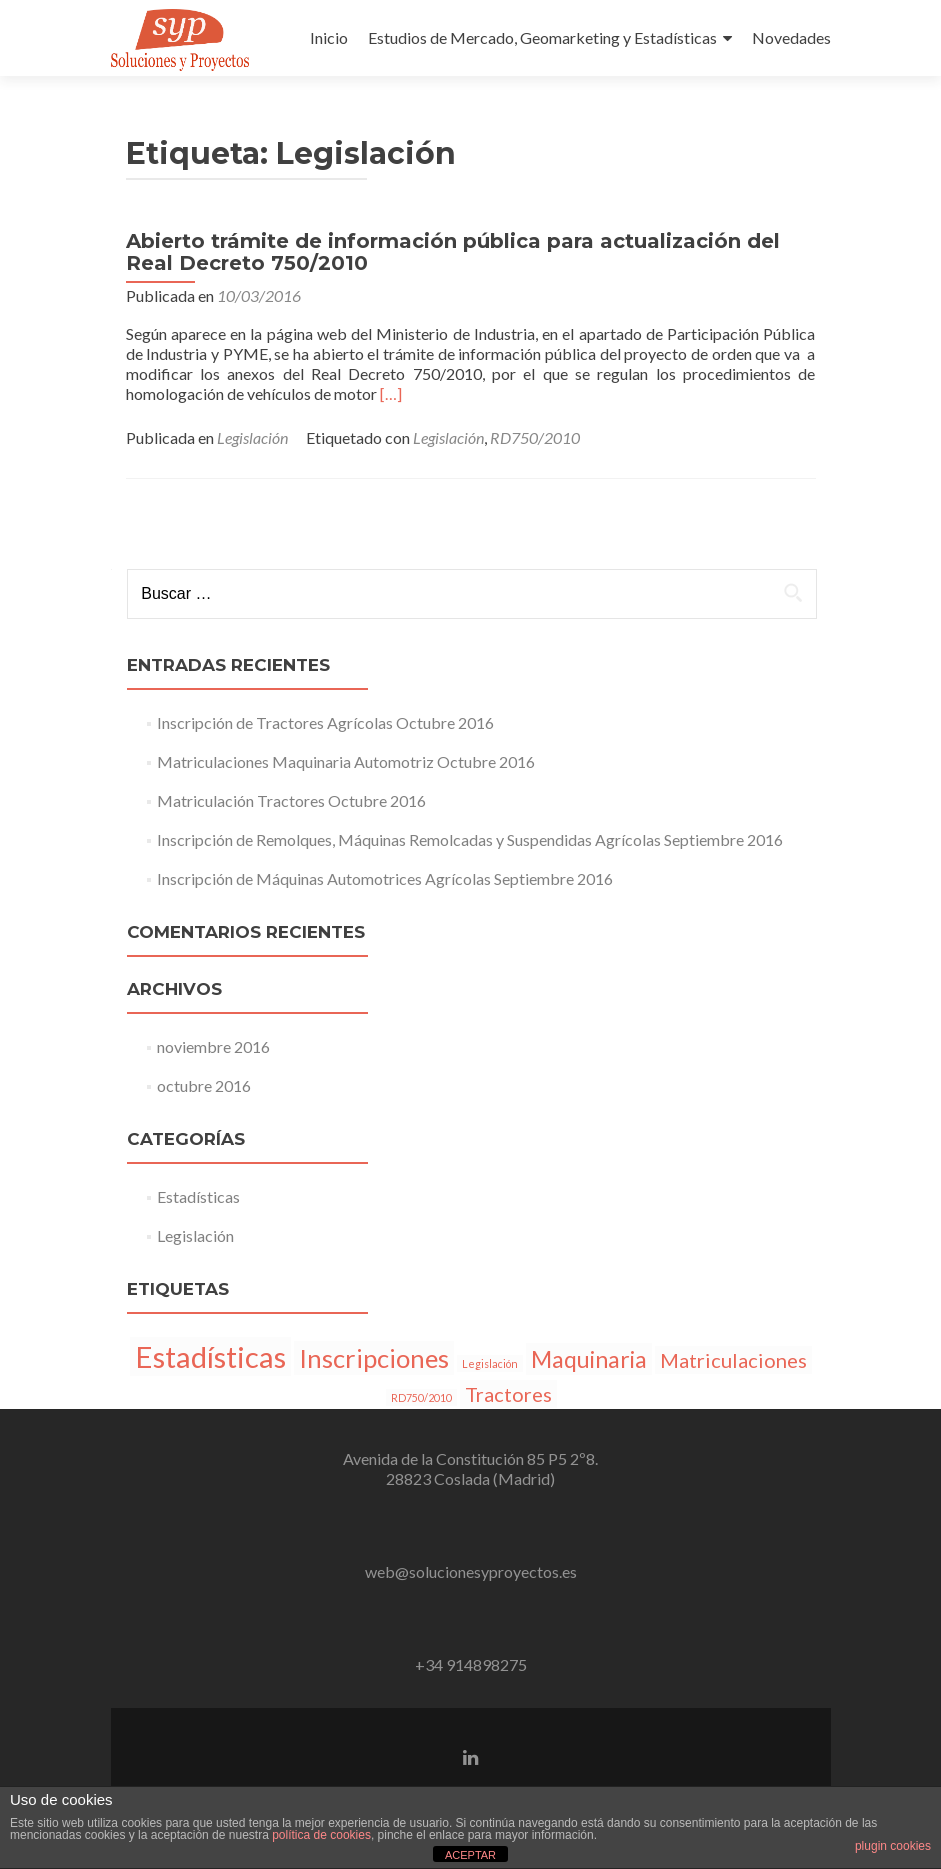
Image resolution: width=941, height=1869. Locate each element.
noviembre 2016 (213, 1046)
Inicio (329, 37)
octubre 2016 (204, 1085)
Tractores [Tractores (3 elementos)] (508, 1394)
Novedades (791, 37)
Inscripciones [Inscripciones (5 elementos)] (374, 1358)
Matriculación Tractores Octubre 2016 (291, 800)
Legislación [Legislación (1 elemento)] (490, 1363)
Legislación (252, 437)
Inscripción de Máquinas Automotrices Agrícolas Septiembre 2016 (385, 878)
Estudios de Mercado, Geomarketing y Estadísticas (542, 37)
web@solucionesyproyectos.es (471, 1571)
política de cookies (321, 1835)
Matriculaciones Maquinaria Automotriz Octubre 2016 (346, 761)
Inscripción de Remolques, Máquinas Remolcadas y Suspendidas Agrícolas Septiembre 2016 (470, 839)
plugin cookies (893, 1846)
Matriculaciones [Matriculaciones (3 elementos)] (733, 1360)
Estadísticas (198, 1196)
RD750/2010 (535, 437)
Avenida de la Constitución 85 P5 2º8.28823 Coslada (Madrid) (470, 1468)
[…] (391, 393)
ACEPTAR (470, 1855)
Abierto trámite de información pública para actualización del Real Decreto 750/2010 (453, 252)
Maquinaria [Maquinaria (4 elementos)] (589, 1359)
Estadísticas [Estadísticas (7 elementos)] (210, 1356)
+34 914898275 (471, 1664)
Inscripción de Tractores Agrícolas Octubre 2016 (325, 722)
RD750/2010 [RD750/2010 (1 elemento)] (421, 1397)
